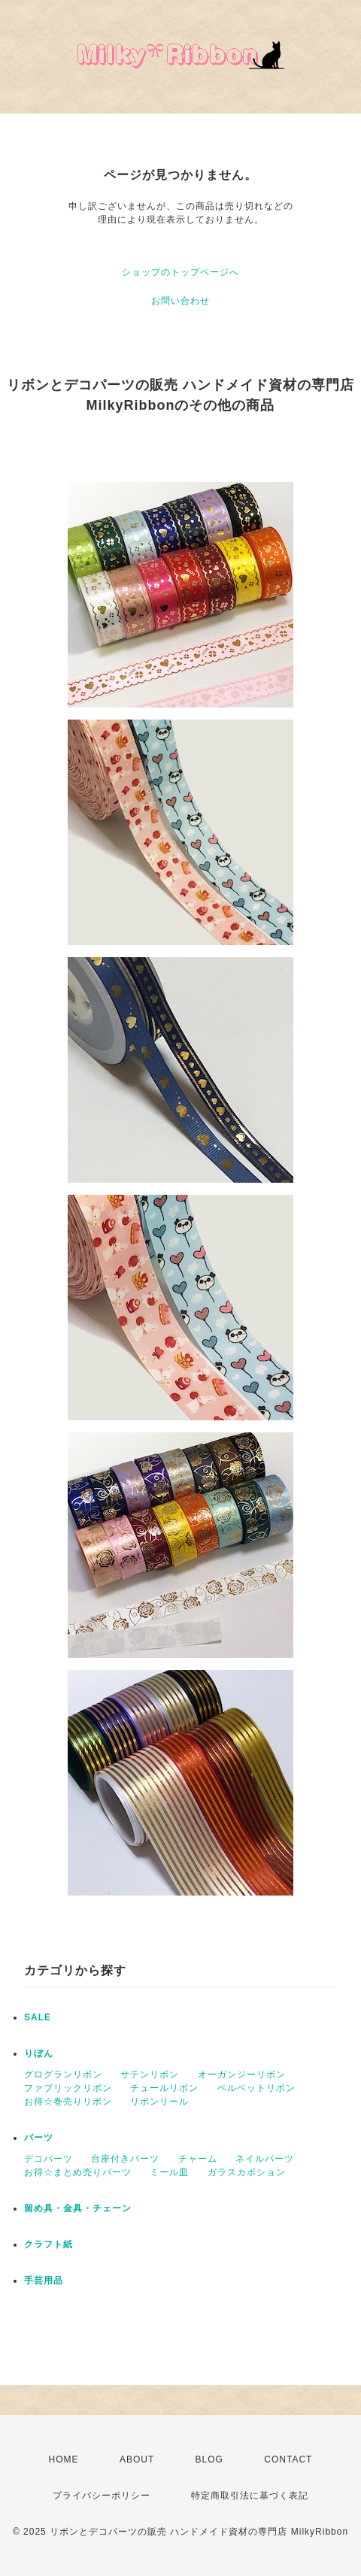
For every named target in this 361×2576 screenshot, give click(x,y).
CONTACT (288, 2459)
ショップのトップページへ (180, 272)
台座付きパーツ (125, 2158)
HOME (64, 2459)
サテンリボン (149, 2074)
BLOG (209, 2459)
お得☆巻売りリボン (68, 2101)
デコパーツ (48, 2158)
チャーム (197, 2158)
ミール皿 (169, 2172)
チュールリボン (164, 2088)
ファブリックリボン (68, 2088)
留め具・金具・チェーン (78, 2208)
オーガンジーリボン (242, 2074)
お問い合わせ (180, 300)
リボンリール (159, 2101)
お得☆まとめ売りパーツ (78, 2172)
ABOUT (137, 2459)
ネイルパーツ (264, 2158)
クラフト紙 (48, 2244)
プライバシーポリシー (101, 2495)
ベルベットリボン (256, 2088)
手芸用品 (43, 2280)
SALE (37, 2017)
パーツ (38, 2137)
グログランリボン (63, 2074)
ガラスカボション (247, 2172)
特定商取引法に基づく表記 (249, 2495)
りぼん (38, 2053)
